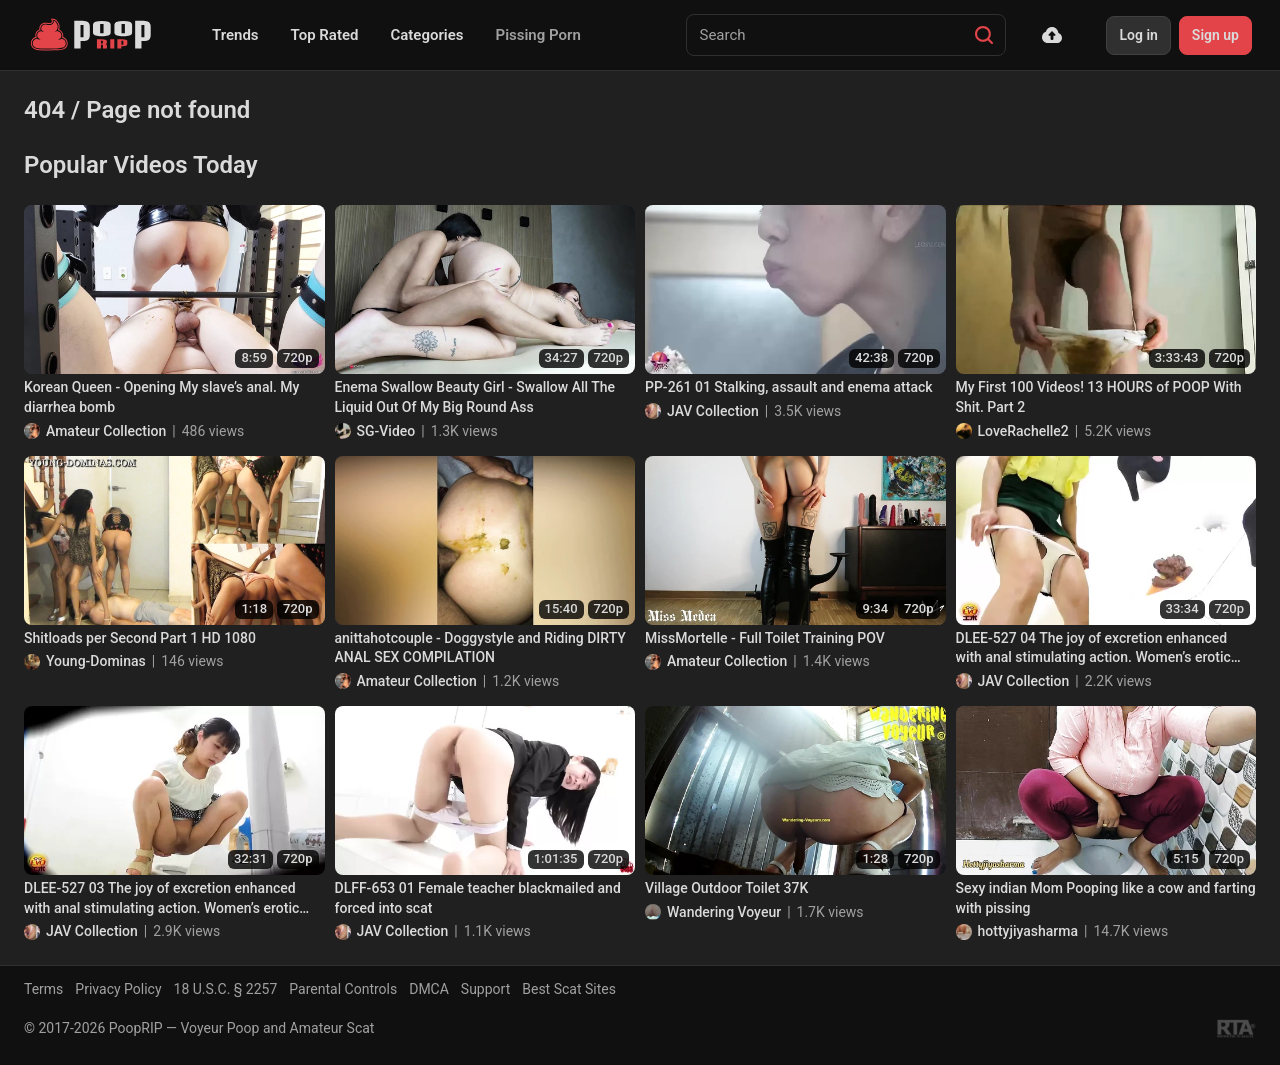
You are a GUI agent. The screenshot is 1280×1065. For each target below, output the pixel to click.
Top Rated (325, 35)
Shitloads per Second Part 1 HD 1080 (140, 638)
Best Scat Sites (569, 989)
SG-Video (386, 431)
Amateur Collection (106, 431)
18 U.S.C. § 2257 (226, 989)
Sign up (1215, 35)
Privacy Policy (118, 989)
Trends (235, 35)
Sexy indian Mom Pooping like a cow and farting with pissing (1106, 898)
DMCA (429, 989)
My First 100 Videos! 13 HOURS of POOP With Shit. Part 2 (1099, 397)
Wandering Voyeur (724, 912)
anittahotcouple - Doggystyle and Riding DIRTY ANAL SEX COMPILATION (480, 648)
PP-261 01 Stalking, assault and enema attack (789, 387)
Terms (43, 989)
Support (485, 989)
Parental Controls (343, 989)
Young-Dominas (96, 661)
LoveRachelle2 (1023, 431)
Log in (1138, 35)
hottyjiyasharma (1028, 931)
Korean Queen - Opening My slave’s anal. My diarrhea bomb (161, 397)
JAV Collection (713, 411)
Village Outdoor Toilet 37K (726, 888)
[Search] (984, 35)
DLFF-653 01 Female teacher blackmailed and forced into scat (478, 898)
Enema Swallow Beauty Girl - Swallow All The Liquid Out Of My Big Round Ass (475, 397)
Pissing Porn (538, 35)
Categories (426, 35)
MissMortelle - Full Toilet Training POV (765, 638)
